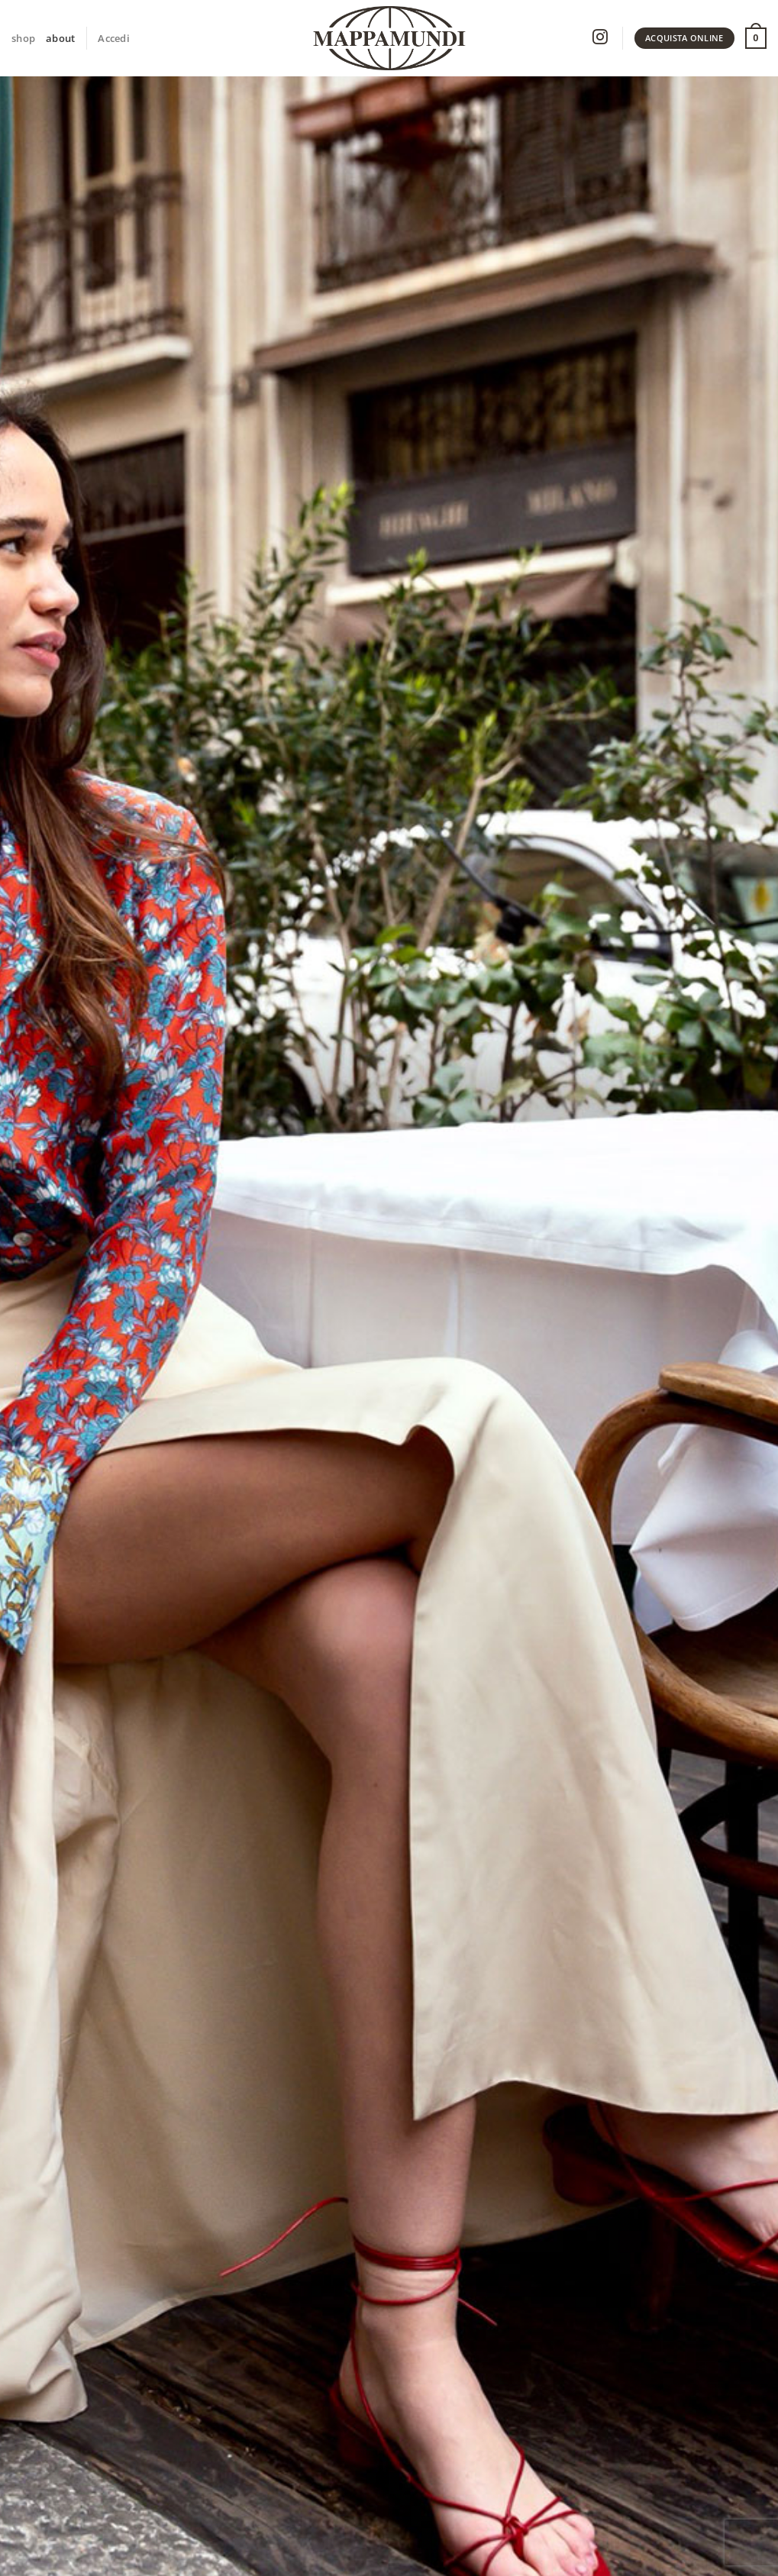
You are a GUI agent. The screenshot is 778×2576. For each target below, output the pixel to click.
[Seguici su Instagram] (600, 39)
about (60, 38)
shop (23, 38)
